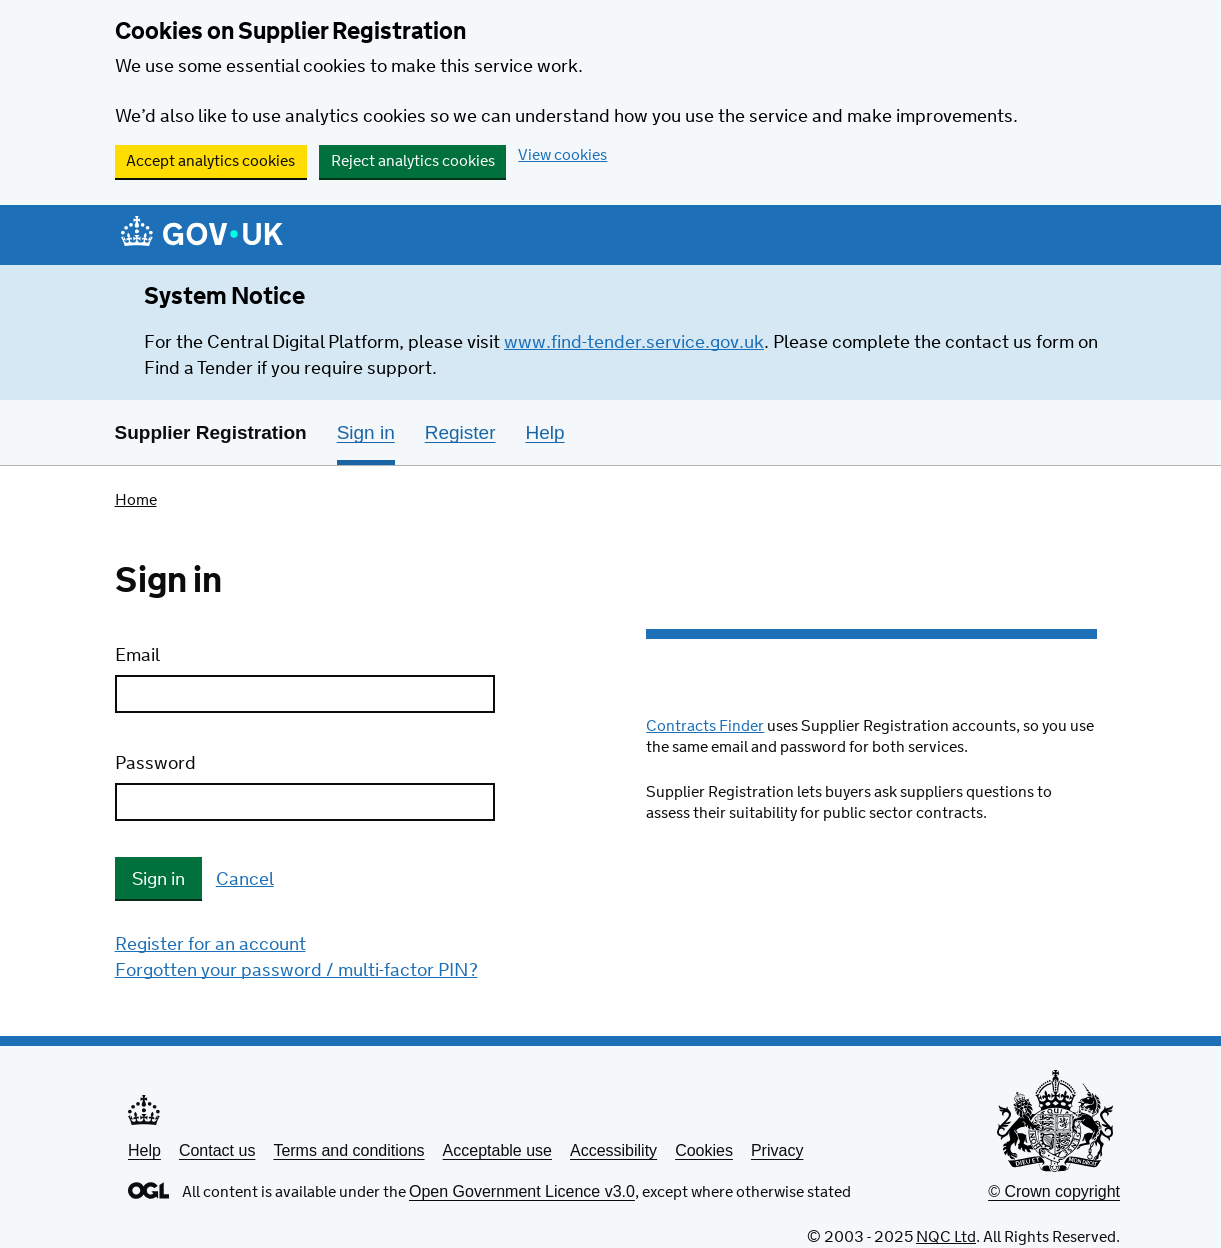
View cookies (562, 155)
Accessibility (613, 1150)
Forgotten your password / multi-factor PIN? (296, 971)
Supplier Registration (211, 432)
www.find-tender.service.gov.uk (634, 343)
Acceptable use (497, 1150)
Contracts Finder (705, 726)
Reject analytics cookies (413, 161)
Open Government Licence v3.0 (522, 1191)
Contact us (217, 1150)
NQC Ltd (946, 1237)
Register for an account (210, 945)
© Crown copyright (1054, 1191)
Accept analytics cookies (210, 161)
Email (137, 656)
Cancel (245, 880)
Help (144, 1150)
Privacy (777, 1150)
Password (155, 764)
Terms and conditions (348, 1150)
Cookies (704, 1150)
